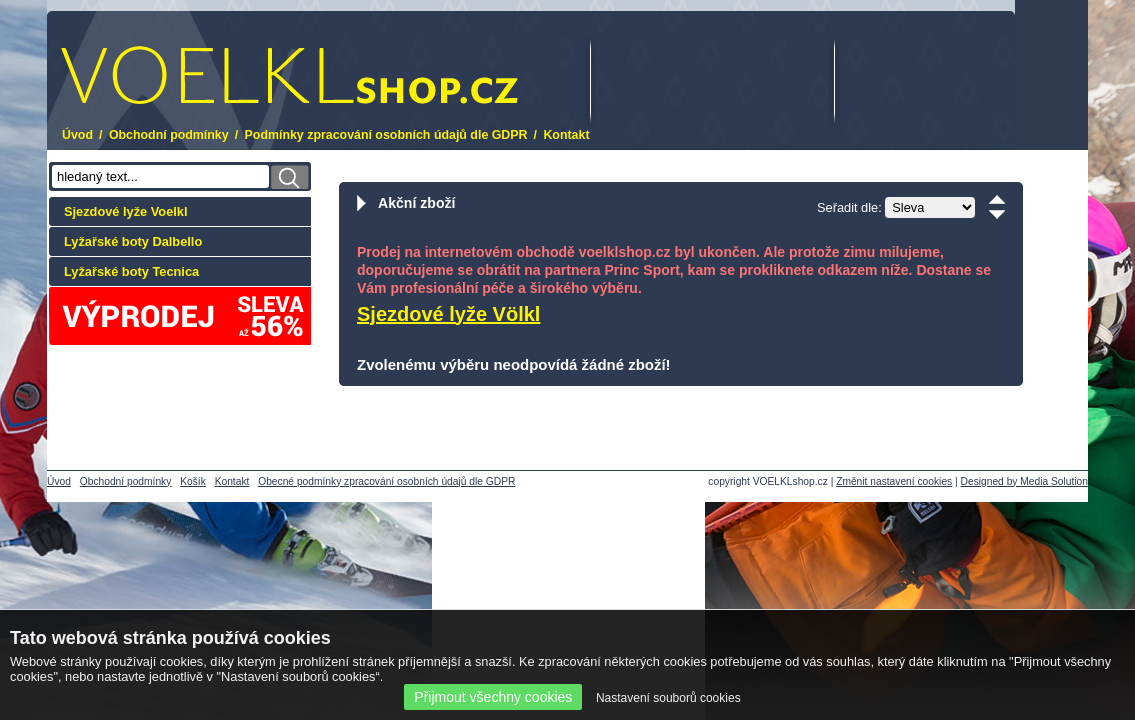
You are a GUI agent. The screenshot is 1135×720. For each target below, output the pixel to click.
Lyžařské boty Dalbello (133, 241)
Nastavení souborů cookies (668, 698)
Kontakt (566, 135)
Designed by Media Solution (1024, 481)
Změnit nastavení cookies (894, 481)
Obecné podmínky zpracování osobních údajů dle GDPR (386, 481)
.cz (289, 75)
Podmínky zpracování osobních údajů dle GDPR (386, 135)
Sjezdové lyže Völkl (448, 314)
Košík (193, 481)
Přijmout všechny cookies (493, 697)
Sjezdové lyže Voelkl (126, 211)
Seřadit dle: (849, 207)
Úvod (77, 135)
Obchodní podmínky (169, 135)
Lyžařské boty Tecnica (131, 271)
